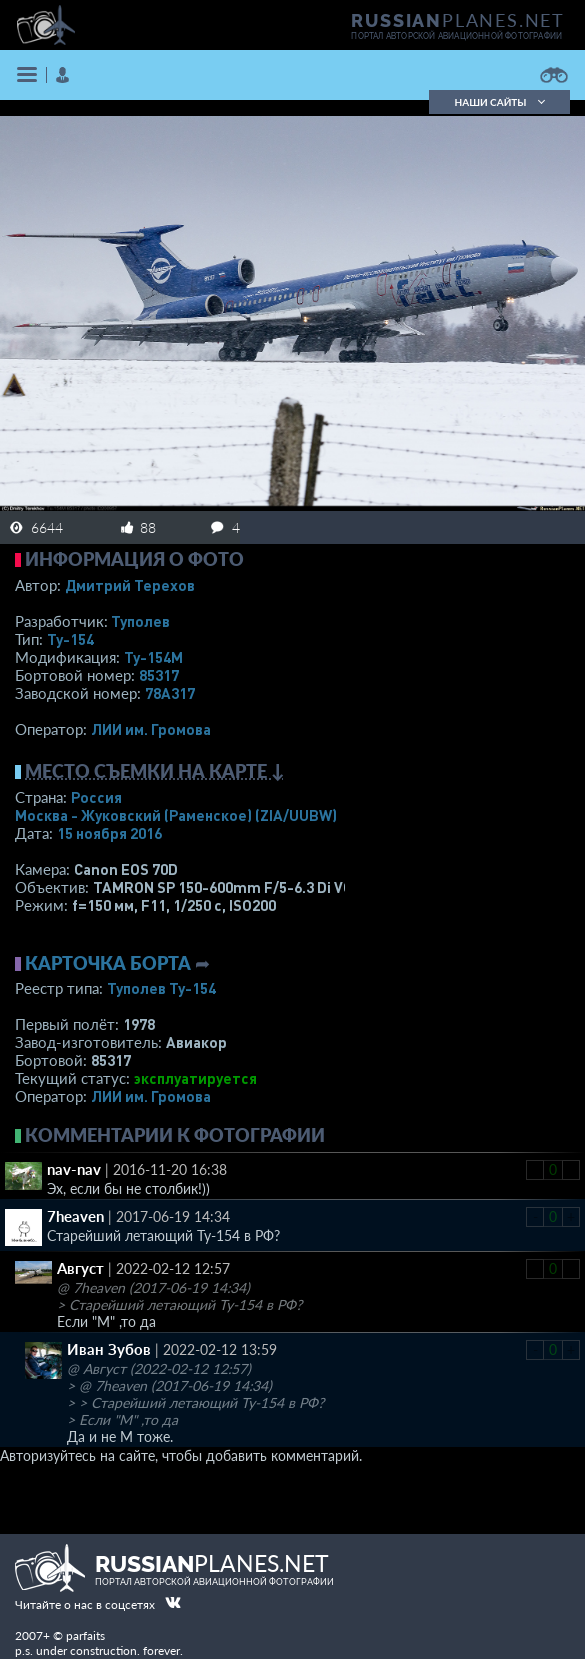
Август (80, 1268)
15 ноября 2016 (109, 833)
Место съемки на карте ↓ (155, 771)
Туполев (140, 621)
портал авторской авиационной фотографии (456, 36)
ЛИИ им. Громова (151, 729)
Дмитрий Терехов (130, 585)
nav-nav (74, 1169)
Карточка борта (108, 963)
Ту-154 (70, 639)
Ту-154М (153, 657)
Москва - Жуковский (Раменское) (176, 815)
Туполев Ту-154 (161, 988)
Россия (96, 797)
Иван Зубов (109, 1349)
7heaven (75, 1216)
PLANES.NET (458, 20)
